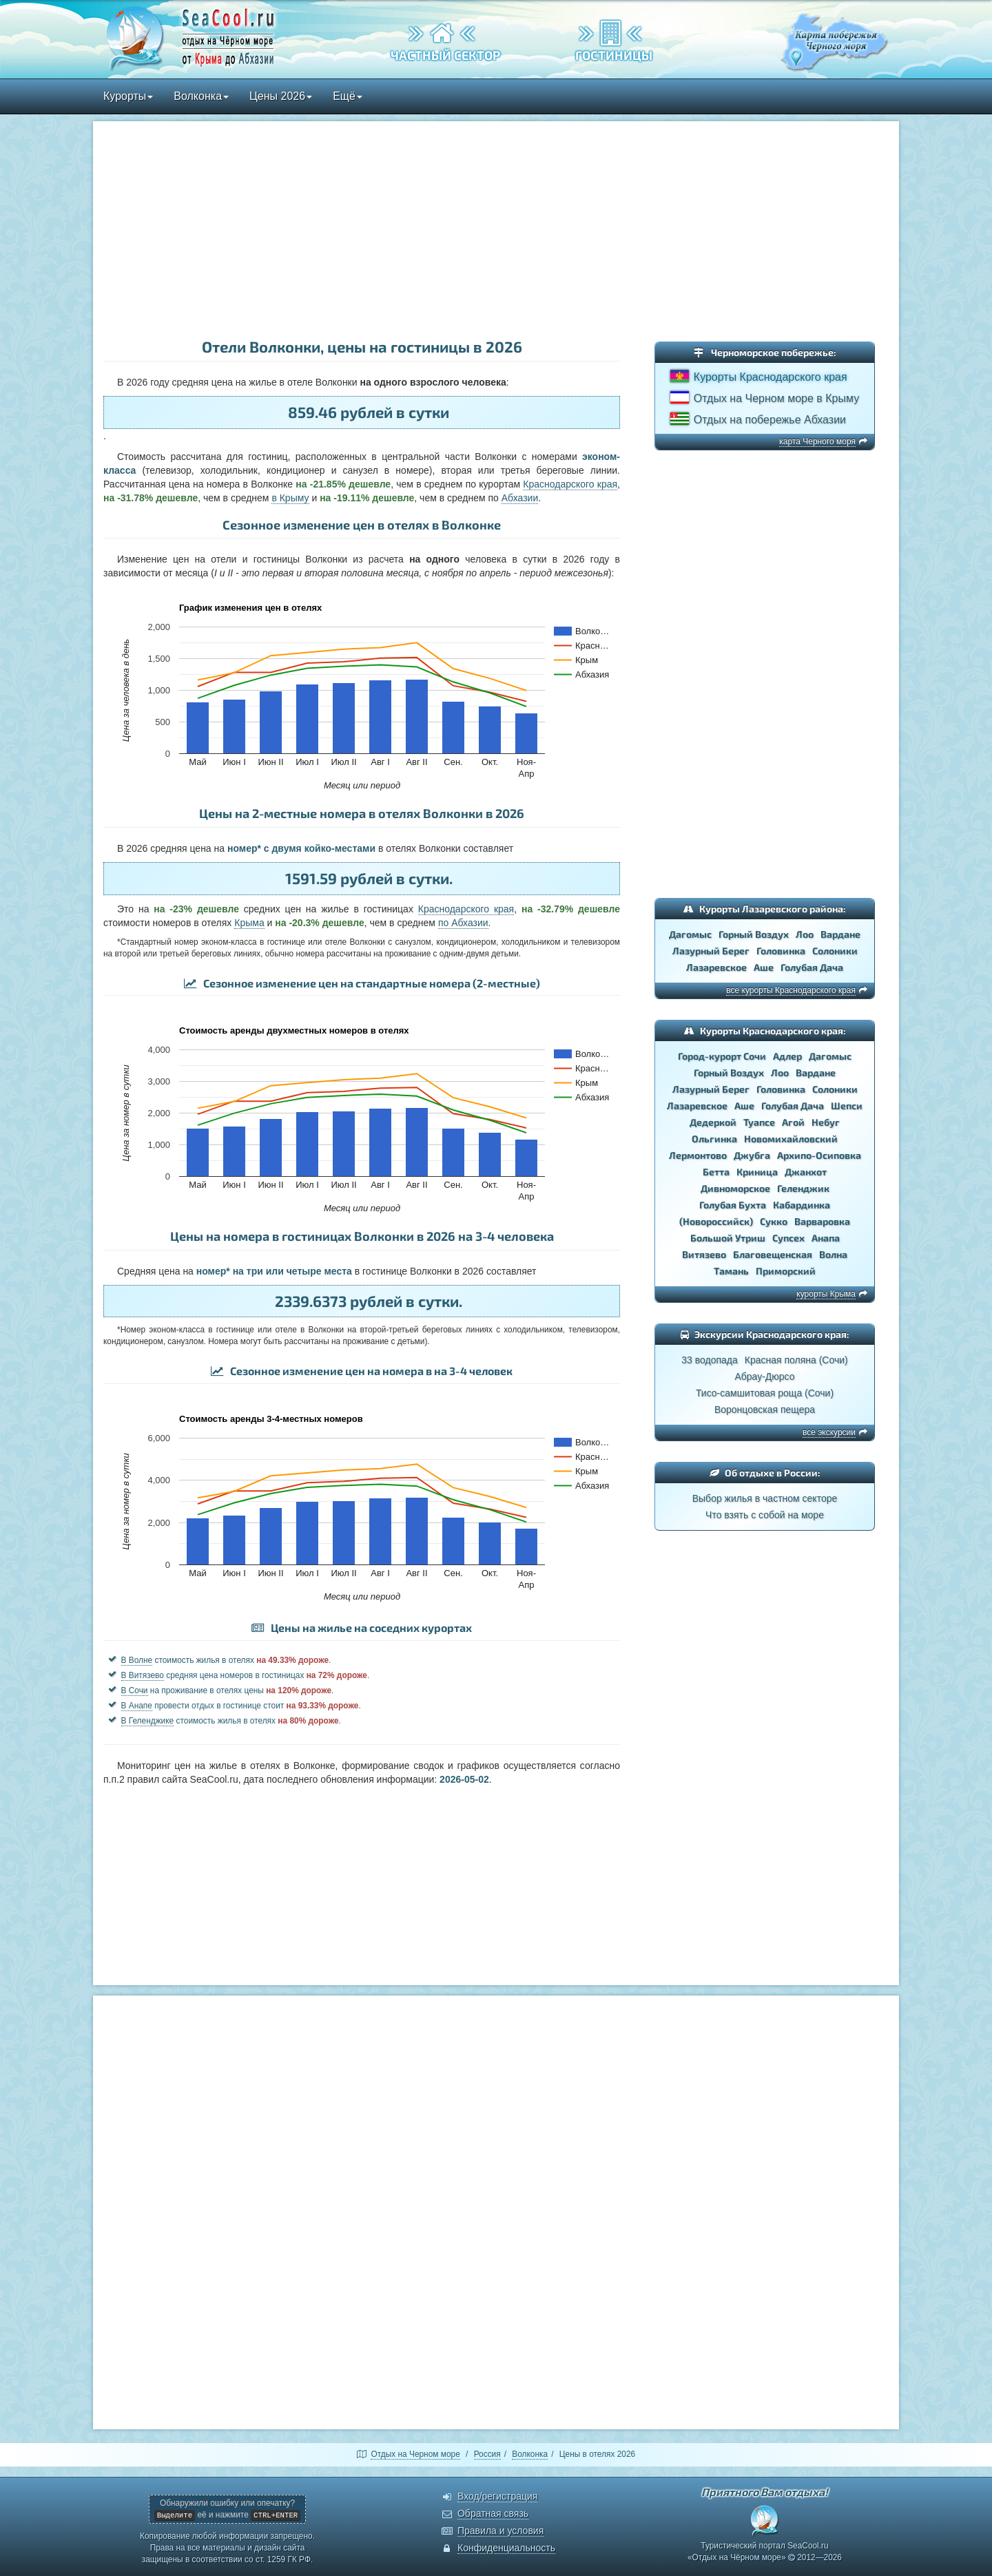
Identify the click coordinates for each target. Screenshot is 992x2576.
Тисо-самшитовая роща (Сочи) (765, 1393)
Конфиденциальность (506, 2547)
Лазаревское (716, 967)
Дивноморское (735, 1188)
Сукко (773, 1221)
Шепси (846, 1105)
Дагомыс (690, 934)
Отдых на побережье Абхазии (770, 420)
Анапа (826, 1238)
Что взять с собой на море (764, 1514)
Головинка (780, 950)
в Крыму (290, 497)
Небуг (826, 1122)
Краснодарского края (570, 484)
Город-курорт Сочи (722, 1056)
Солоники (835, 950)
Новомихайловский (791, 1138)
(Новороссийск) (716, 1221)
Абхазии (520, 497)
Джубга (752, 1155)
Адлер (787, 1056)
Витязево (704, 1254)
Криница (757, 1171)
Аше (764, 967)
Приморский (786, 1271)
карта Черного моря (817, 441)
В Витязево (142, 1675)
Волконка (201, 96)
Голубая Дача (812, 967)
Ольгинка (714, 1138)
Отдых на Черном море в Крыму (776, 398)
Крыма (249, 922)
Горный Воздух (754, 934)
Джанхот (806, 1171)
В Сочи (134, 1690)
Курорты (128, 96)
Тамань (731, 1271)
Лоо (805, 934)
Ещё (347, 96)
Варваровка (822, 1221)
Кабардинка (801, 1205)
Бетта (716, 1171)
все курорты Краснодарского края (791, 990)
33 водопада (709, 1359)
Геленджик (803, 1188)
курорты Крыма (826, 1294)
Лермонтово (698, 1155)
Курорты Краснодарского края (770, 377)
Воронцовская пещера (764, 1409)
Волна (833, 1254)
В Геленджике (147, 1721)
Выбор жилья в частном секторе (765, 1498)
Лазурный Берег (711, 950)
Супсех (788, 1238)
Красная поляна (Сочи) (796, 1359)
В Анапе (136, 1705)
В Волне (137, 1660)
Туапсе (759, 1122)
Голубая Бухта (732, 1205)
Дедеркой (713, 1122)
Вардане (840, 934)
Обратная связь (492, 2513)
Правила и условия (500, 2530)
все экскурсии (829, 1432)
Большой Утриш (727, 1238)
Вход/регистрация (497, 2496)
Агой (793, 1122)
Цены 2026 (280, 96)
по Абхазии (463, 922)
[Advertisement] (496, 231)
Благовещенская (772, 1254)
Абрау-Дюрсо (764, 1376)
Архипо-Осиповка (819, 1155)
